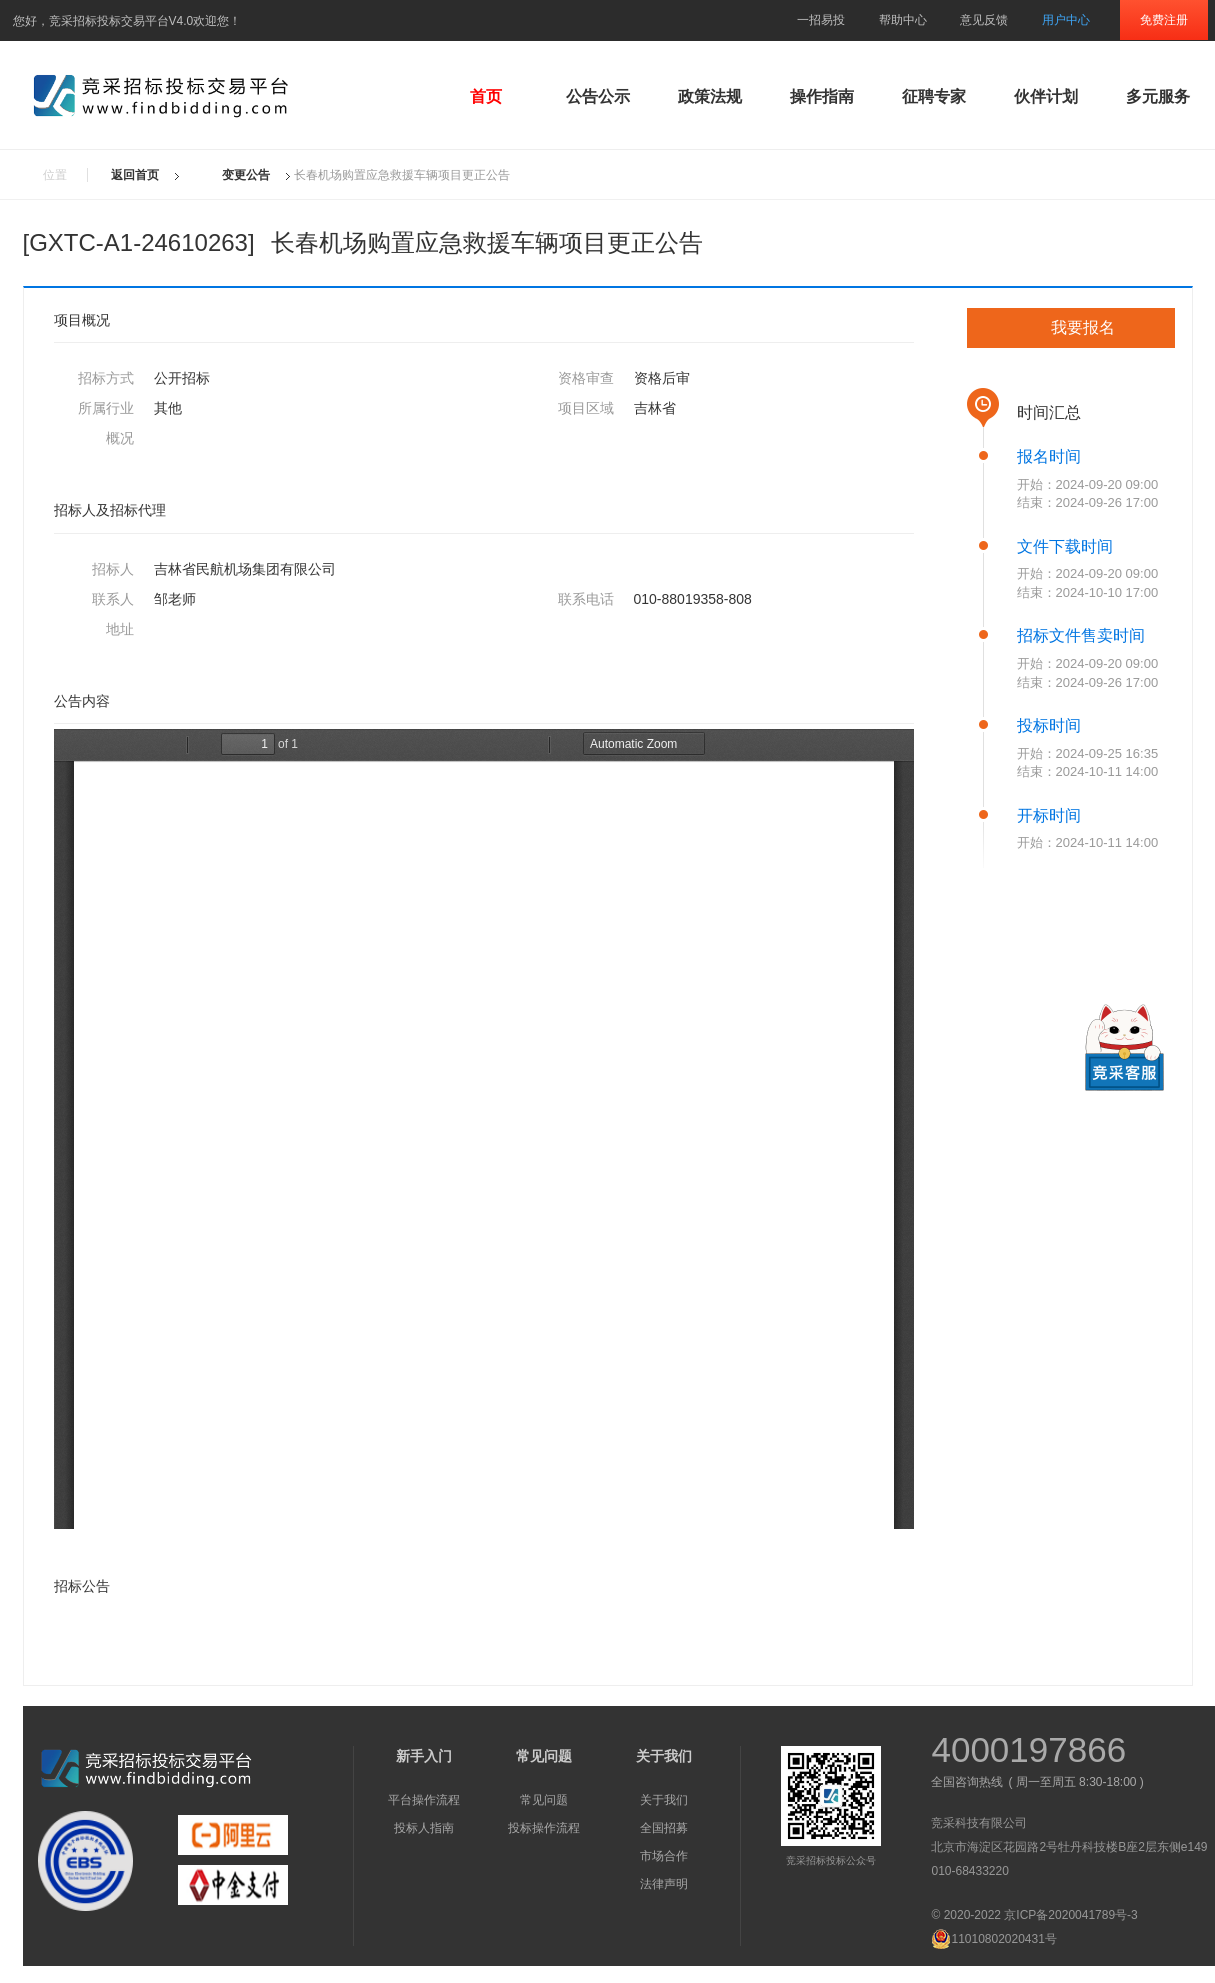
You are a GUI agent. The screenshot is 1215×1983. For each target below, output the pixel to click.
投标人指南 (424, 1828)
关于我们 (664, 1800)
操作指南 (822, 96)
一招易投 (821, 20)
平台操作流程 (424, 1800)
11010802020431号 (993, 1939)
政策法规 (710, 96)
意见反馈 (984, 20)
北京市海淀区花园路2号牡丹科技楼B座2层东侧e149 (1069, 1847)
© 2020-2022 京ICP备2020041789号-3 (1034, 1915)
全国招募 (664, 1828)
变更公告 (246, 175)
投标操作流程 (544, 1828)
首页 (486, 96)
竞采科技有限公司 (979, 1823)
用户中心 (1066, 20)
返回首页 (135, 175)
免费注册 (1164, 20)
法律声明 (664, 1884)
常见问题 (544, 1800)
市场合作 (664, 1856)
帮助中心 (903, 20)
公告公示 (598, 96)
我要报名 (1083, 327)
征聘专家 (934, 96)
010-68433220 (969, 1871)
